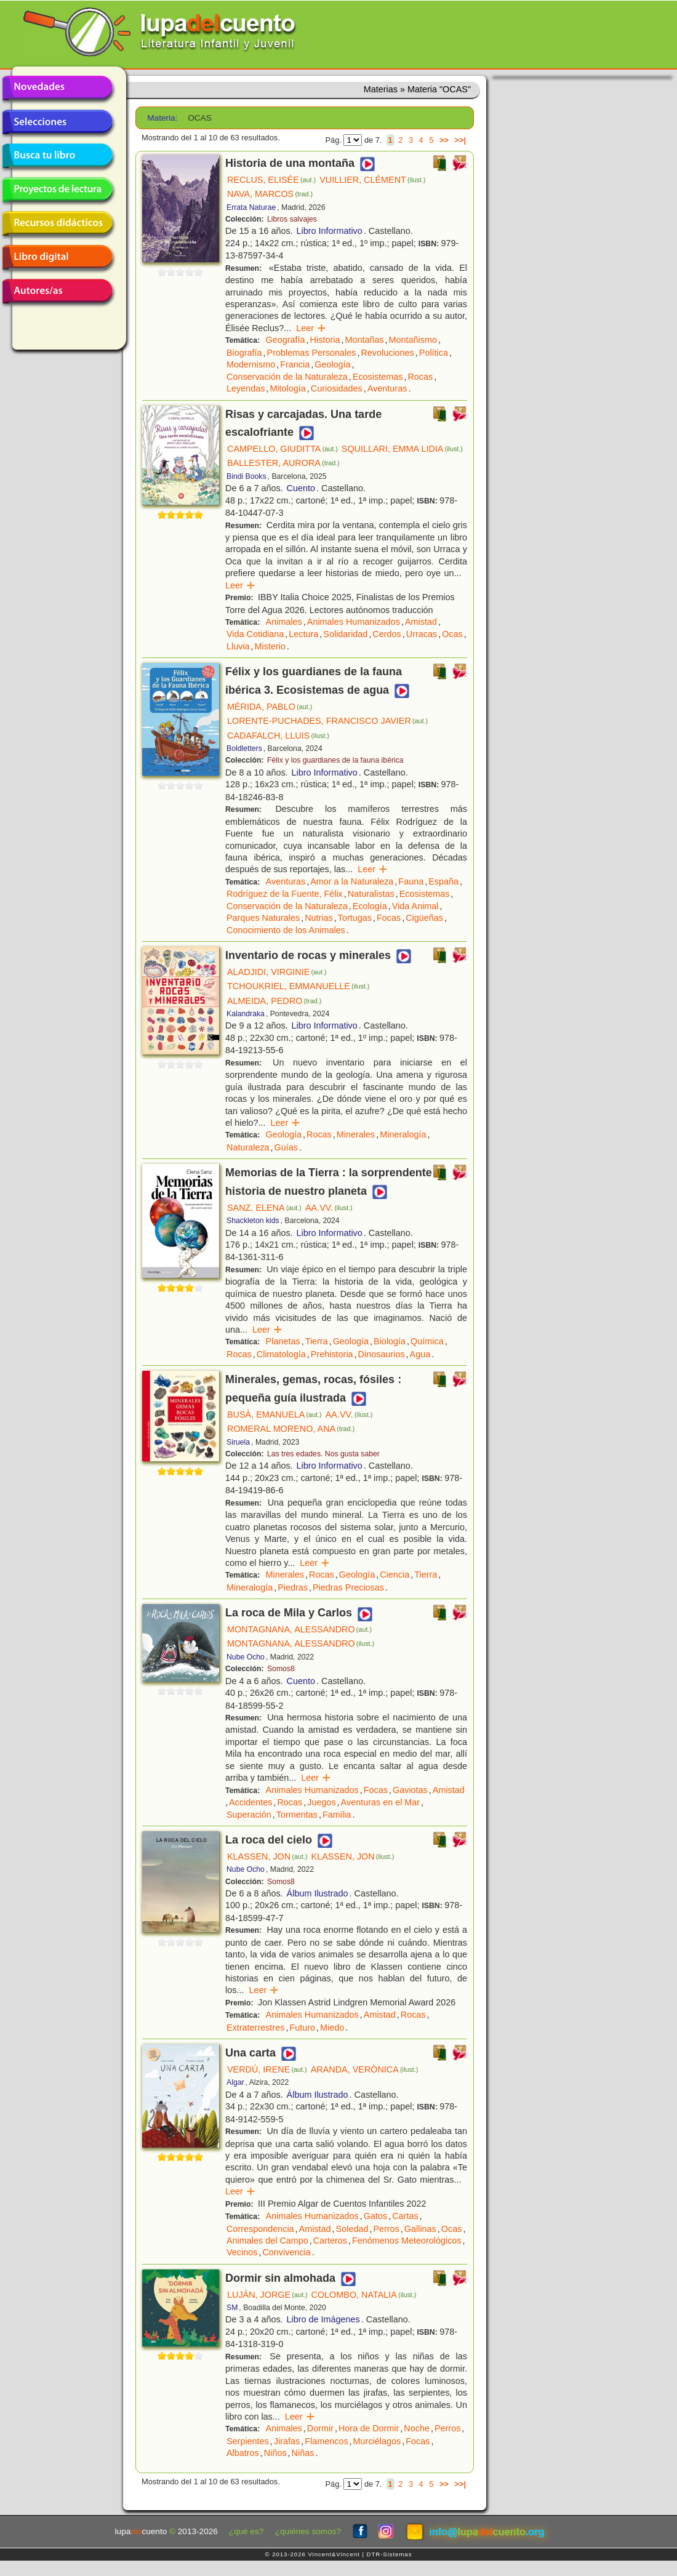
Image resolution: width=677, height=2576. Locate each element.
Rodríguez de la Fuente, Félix (284, 894)
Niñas (303, 2453)
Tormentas (297, 1815)
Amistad (421, 622)
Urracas (421, 634)
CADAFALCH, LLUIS (278, 735)
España (443, 881)
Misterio (270, 646)
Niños (275, 2453)
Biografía (244, 353)
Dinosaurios (381, 1354)
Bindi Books (246, 476)
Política (433, 353)
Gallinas (420, 2229)
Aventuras (387, 388)
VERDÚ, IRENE (267, 2069)
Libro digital (57, 257)
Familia (336, 1815)
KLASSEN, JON (267, 1856)
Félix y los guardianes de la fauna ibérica (335, 760)
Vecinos (241, 2252)
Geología (332, 364)
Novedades (57, 88)
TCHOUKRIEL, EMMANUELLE (298, 986)
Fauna (410, 881)
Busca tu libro (57, 155)
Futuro (302, 2027)
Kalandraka (245, 1013)
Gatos (375, 2216)
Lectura (303, 634)
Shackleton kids (252, 1220)
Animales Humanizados (353, 622)
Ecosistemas (378, 377)
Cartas (405, 2216)
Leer (311, 328)
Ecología (370, 906)
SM (232, 2307)
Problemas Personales (311, 353)
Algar (235, 2082)
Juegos (321, 1802)
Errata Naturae (251, 207)
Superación (248, 1815)
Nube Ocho (245, 1657)
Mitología (287, 388)
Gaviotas (410, 1790)
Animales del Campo (267, 2240)
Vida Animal (415, 906)
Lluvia (238, 646)
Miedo (332, 2027)
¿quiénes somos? (308, 2531)
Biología (390, 1341)
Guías (286, 1147)
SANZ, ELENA (264, 1208)
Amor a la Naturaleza (351, 881)
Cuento (301, 488)
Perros (386, 2229)
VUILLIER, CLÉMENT (372, 180)
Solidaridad (345, 634)
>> (444, 140)
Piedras (293, 1587)
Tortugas (355, 918)
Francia (295, 364)
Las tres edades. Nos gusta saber (323, 1454)
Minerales (356, 1134)
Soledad (352, 2229)
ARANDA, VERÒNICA (365, 2069)
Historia (325, 340)
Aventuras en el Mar (380, 1802)
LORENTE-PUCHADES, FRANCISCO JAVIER (327, 721)
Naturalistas (371, 894)
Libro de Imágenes (323, 2319)
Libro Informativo (330, 231)
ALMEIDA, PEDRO (274, 1001)
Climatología (281, 1354)
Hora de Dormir (368, 2428)
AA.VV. (329, 1208)
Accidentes (250, 1802)
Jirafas (287, 2441)
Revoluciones (387, 353)
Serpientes (247, 2441)
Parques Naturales (263, 918)
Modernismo (250, 364)
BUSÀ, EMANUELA (274, 1414)
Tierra (316, 1341)
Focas (389, 918)
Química (427, 1341)
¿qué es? (246, 2531)
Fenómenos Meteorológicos (407, 2240)
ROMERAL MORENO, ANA (291, 1429)
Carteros (330, 2240)
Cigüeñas (424, 918)
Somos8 (281, 1668)
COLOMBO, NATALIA (364, 2295)
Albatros (242, 2453)
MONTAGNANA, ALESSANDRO (299, 1629)
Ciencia (394, 1574)
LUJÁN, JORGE (267, 2295)
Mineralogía (403, 1134)
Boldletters (244, 748)
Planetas (283, 1341)
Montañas (364, 340)
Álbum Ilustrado (317, 1893)
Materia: (162, 117)
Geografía (285, 340)
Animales (284, 622)
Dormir (320, 2428)
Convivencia (286, 2252)
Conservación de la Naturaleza (287, 377)
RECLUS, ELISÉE (271, 180)
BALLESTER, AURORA (283, 463)
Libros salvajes (292, 219)
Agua (420, 1354)
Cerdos (386, 634)
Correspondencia (260, 2229)
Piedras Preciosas (348, 1587)
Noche (417, 2428)
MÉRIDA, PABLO (269, 707)
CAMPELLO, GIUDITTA (282, 449)
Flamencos (326, 2441)
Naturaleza (248, 1147)
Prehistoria (332, 1354)
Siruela (238, 1442)
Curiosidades (337, 388)
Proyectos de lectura (57, 189)
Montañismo (413, 340)
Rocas (420, 377)
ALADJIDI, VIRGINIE (277, 972)
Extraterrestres (255, 2027)
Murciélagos (377, 2441)
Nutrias (319, 918)
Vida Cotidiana (255, 634)
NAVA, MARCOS (270, 194)
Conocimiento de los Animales (285, 930)
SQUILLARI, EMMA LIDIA (402, 449)
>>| (460, 140)
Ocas (452, 634)
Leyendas (245, 388)
